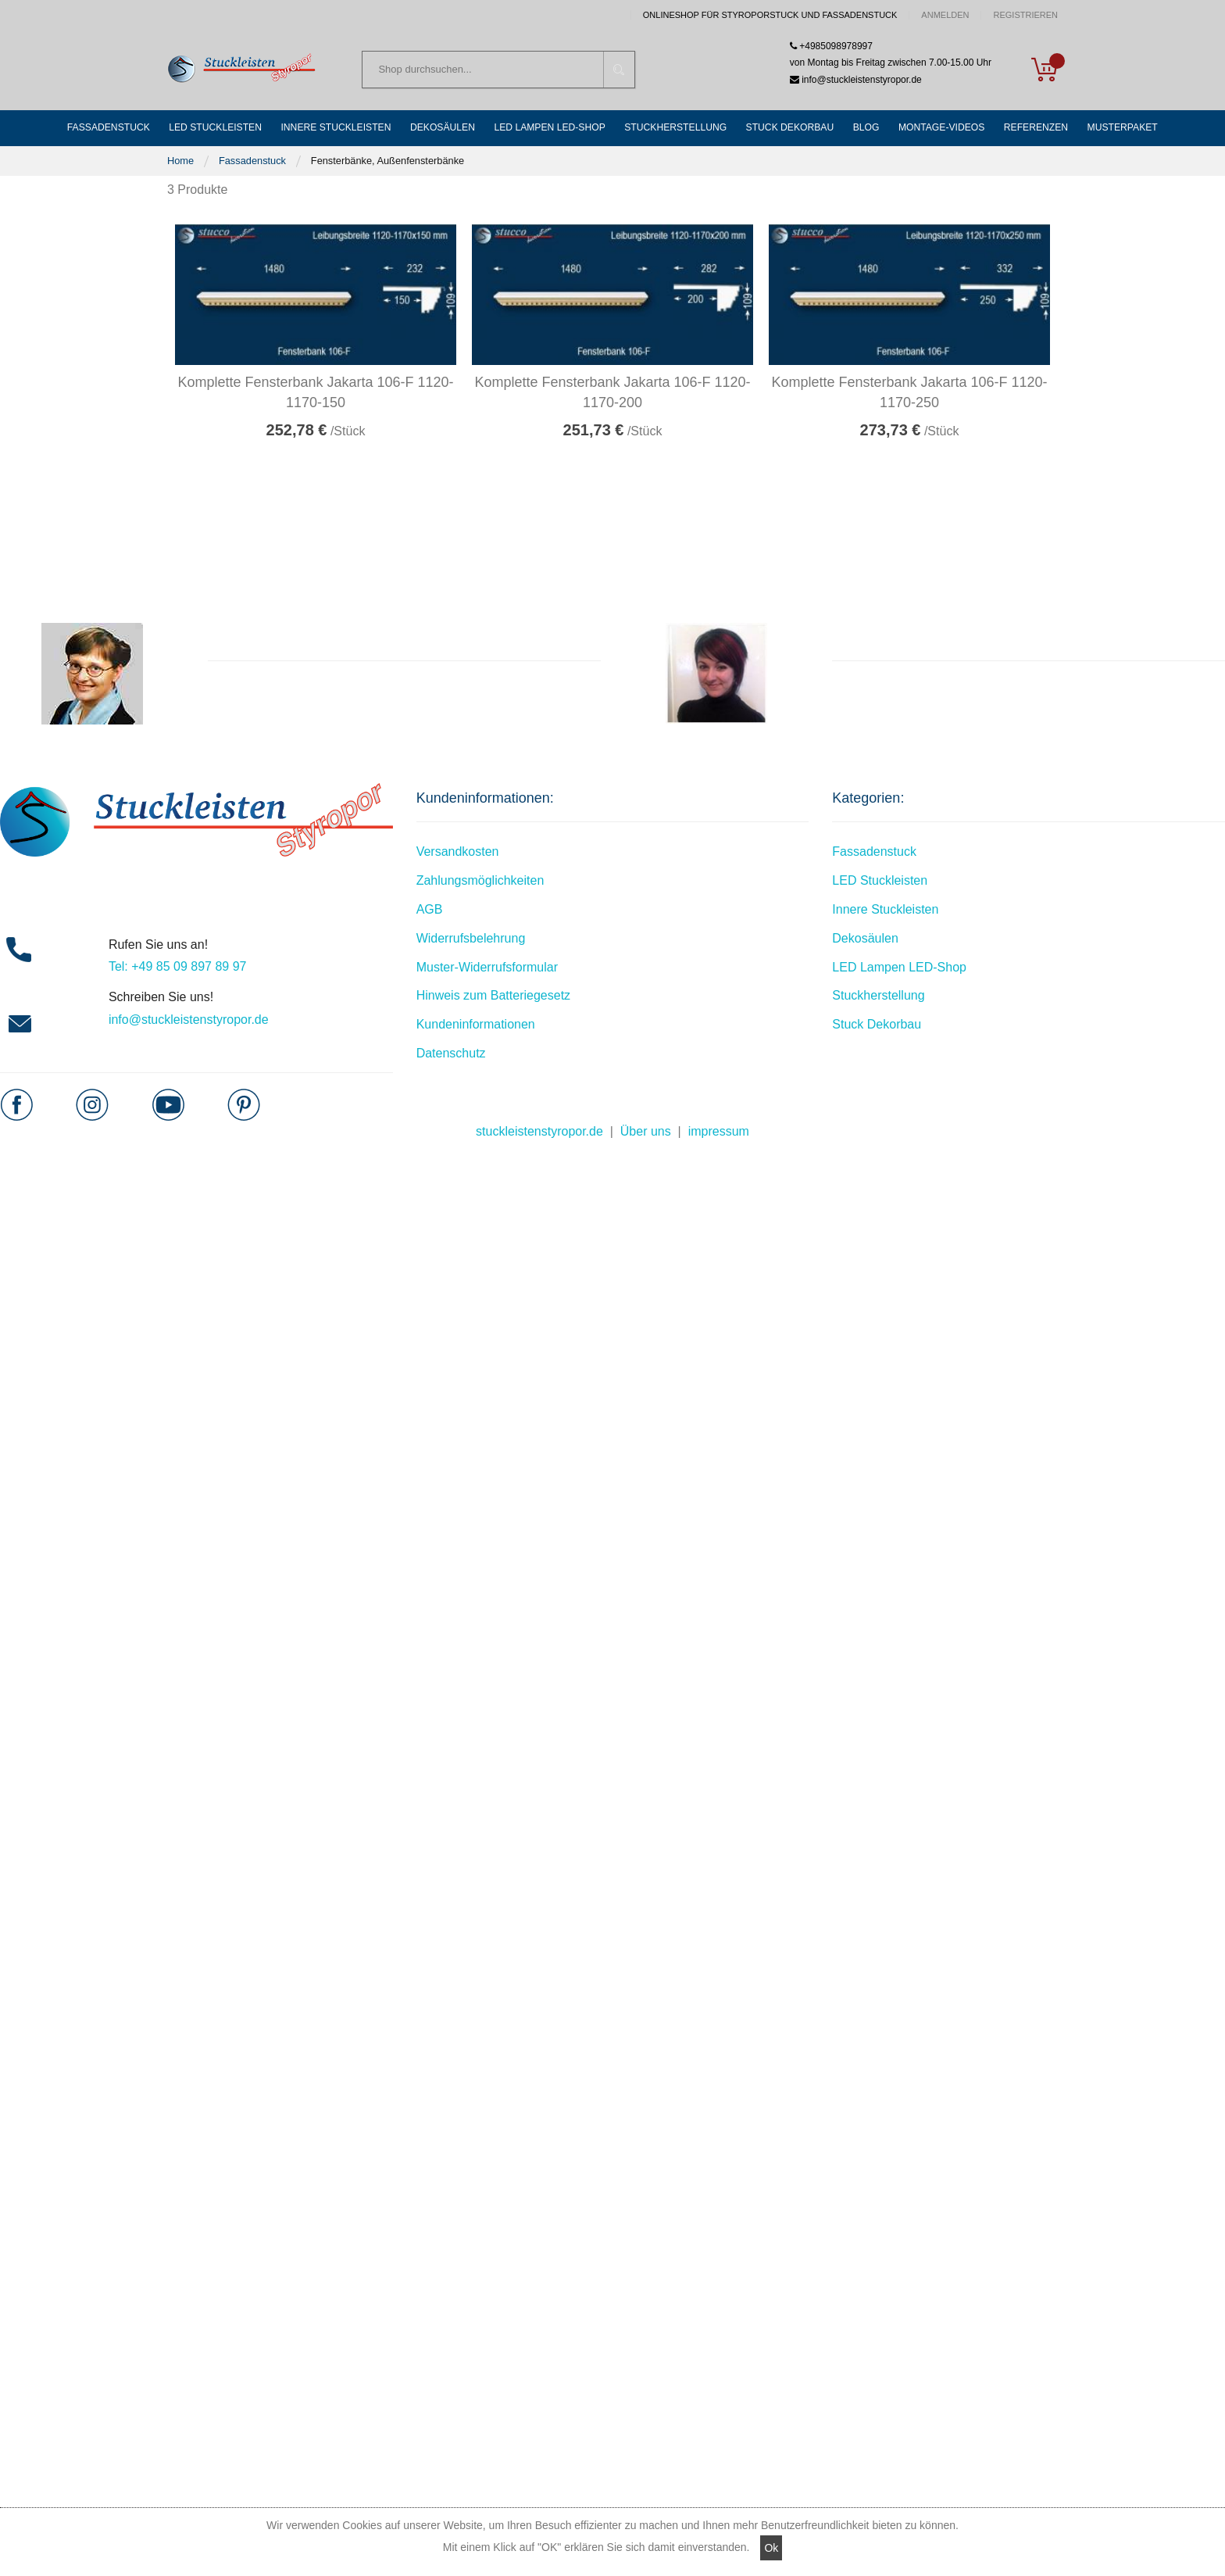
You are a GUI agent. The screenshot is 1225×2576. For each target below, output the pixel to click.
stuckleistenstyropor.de (539, 1132)
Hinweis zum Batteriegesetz (493, 997)
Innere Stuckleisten (885, 910)
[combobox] (498, 69)
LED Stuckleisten (879, 881)
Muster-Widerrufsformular (487, 968)
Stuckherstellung (878, 997)
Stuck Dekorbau (876, 1025)
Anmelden (945, 15)
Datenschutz (451, 1054)
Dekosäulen (865, 939)
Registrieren (1025, 15)
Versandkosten (457, 853)
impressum (718, 1132)
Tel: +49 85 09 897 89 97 (178, 968)
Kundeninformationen (475, 1025)
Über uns (645, 1132)
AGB (429, 910)
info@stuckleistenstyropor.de (189, 1020)
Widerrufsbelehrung (471, 939)
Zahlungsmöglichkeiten (480, 881)
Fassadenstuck (252, 161)
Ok (771, 2548)
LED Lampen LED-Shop (899, 968)
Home (180, 161)
